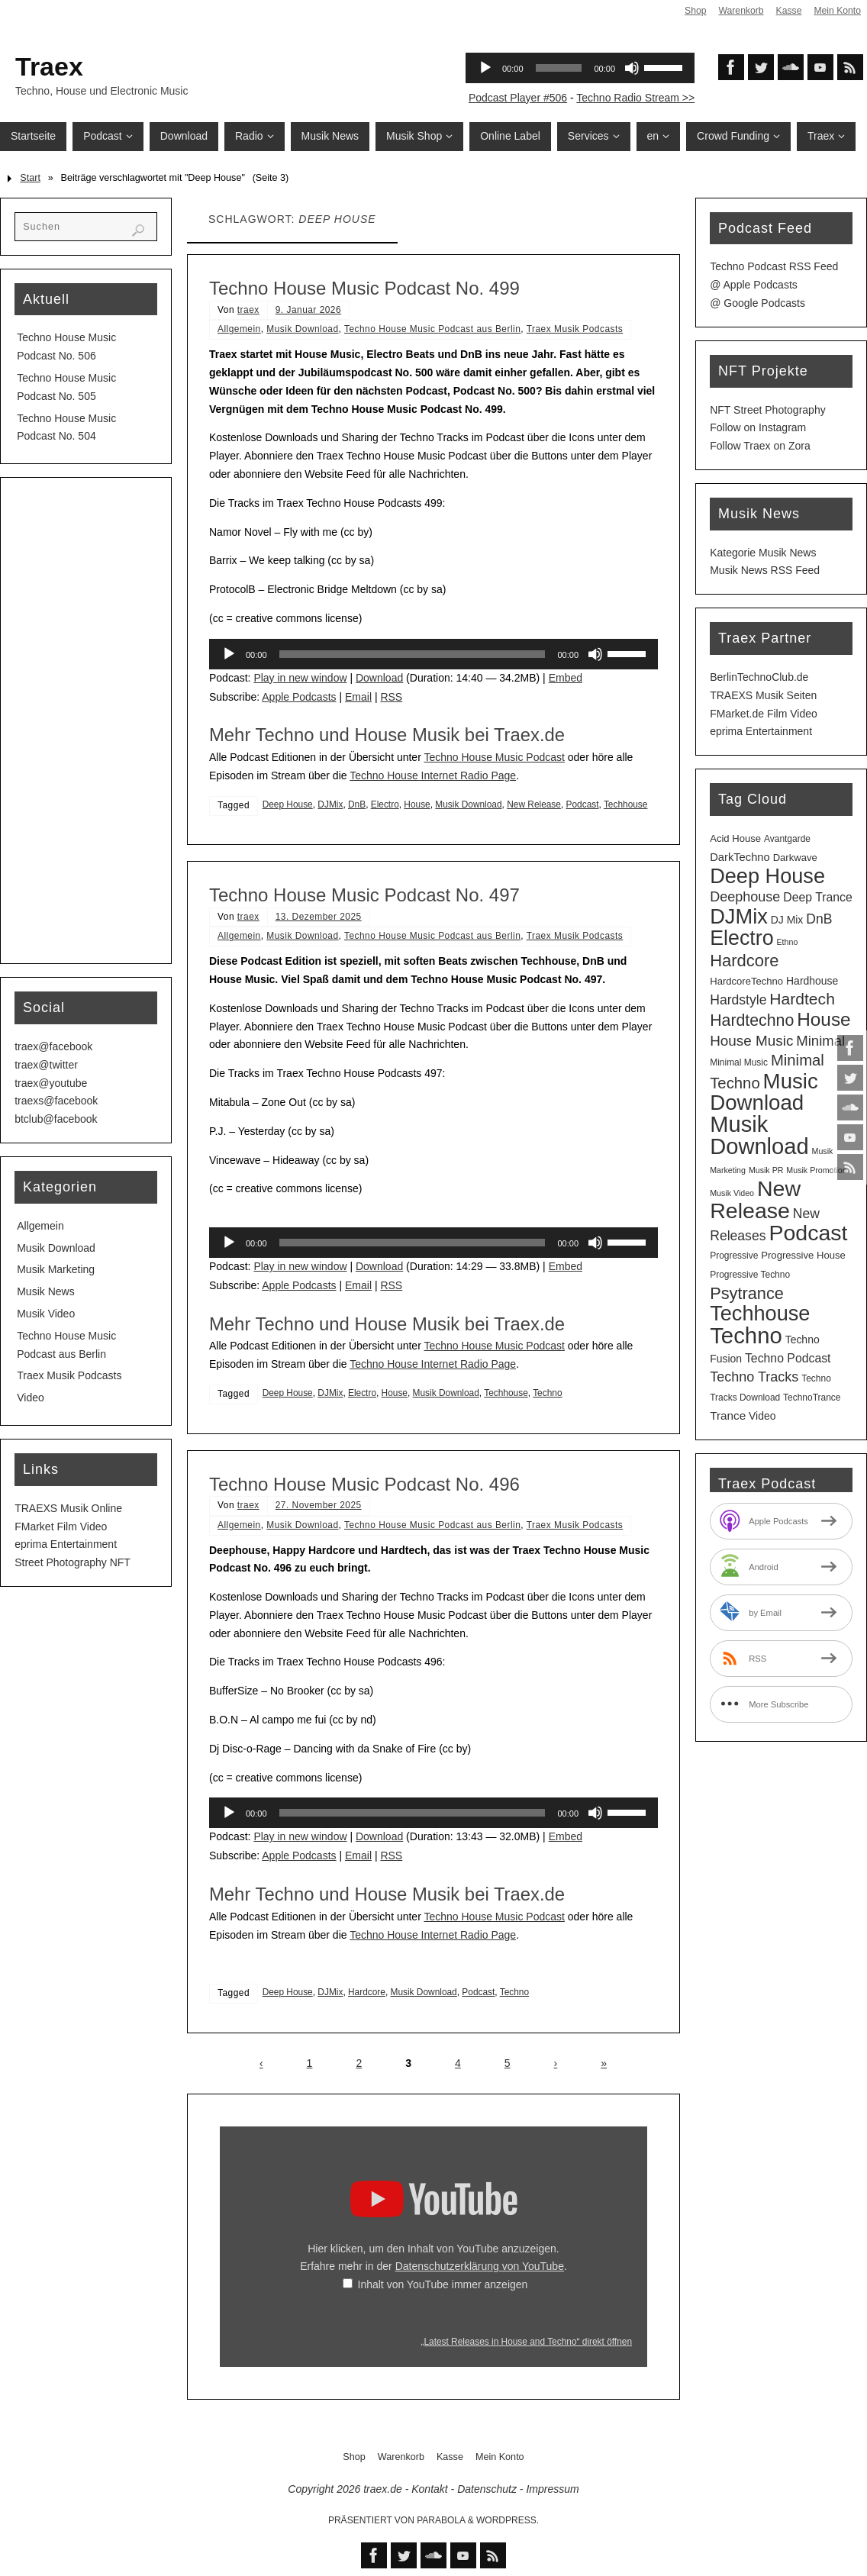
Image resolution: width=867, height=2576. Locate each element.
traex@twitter (46, 1065)
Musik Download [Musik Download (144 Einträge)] (759, 1135)
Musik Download (302, 329)
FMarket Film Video (61, 1526)
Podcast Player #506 (518, 98)
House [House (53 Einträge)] (823, 1019)
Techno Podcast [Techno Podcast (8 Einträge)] (788, 1358)
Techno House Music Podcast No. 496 (364, 1484)
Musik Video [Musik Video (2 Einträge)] (732, 1193)
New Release (534, 804)
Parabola (441, 2520)
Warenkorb (737, 10)
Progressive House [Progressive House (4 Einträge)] (803, 1255)
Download (379, 678)
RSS (391, 697)
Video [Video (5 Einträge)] (762, 1416)
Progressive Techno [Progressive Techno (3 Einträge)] (750, 1274)
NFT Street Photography (767, 410)
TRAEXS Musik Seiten (763, 695)
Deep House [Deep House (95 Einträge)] (767, 876)
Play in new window (299, 678)
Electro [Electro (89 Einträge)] (741, 938)
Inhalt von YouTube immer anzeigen (443, 2284)
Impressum (552, 2489)
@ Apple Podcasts (754, 285)
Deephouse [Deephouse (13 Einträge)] (745, 896)
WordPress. (507, 2520)
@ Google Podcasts (757, 303)
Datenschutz (487, 2489)
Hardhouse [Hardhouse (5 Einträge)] (812, 981)
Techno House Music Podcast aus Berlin (432, 329)
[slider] (412, 654)
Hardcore (366, 1992)
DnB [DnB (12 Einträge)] (819, 919)
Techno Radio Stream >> (635, 98)
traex (248, 310)
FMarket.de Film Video (763, 714)
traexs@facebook (56, 1101)
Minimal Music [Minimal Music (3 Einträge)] (739, 1062)
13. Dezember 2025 (319, 916)
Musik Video (46, 1313)
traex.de (382, 2489)
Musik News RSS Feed (765, 570)
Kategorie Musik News (763, 552)
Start (30, 177)
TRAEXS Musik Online (68, 1508)
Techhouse (626, 804)
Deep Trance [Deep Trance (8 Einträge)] (817, 897)
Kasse (786, 10)
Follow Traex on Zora (760, 446)
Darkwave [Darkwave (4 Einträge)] (795, 857)
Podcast (582, 804)
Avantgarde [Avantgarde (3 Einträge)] (787, 838)
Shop (691, 10)
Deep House (288, 804)
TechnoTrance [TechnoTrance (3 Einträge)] (811, 1397)
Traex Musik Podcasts (575, 329)
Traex (49, 66)
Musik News (45, 1291)
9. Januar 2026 (308, 310)
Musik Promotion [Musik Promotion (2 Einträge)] (816, 1170)
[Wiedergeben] (229, 654)
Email (358, 697)
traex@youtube (51, 1083)
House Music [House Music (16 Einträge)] (751, 1041)
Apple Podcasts (299, 697)
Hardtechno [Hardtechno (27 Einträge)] (752, 1020)
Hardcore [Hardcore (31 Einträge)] (744, 960)
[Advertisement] (86, 720)
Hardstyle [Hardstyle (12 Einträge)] (738, 1000)
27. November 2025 (319, 1505)
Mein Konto (836, 10)
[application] (433, 654)
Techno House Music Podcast (494, 757)
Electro (385, 804)
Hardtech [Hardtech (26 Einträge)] (802, 999)
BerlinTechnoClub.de (759, 677)
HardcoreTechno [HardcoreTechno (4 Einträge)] (746, 981)
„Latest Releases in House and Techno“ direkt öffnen (526, 2341)
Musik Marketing (56, 1269)
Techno (547, 1393)
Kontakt (429, 2489)
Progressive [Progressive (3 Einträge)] (734, 1255)
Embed (565, 678)
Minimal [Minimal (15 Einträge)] (820, 1041)
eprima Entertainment (66, 1544)
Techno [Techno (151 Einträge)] (746, 1335)
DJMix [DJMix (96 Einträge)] (739, 916)
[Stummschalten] (595, 654)
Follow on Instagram (758, 427)
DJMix (330, 804)
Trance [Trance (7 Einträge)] (728, 1415)
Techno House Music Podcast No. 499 (364, 288)
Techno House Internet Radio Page (433, 775)
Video (30, 1397)
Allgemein (239, 329)
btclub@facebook (56, 1119)
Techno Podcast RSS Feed (774, 266)
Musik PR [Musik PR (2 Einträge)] (766, 1170)
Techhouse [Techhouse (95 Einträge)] (760, 1313)
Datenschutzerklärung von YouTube (479, 2266)
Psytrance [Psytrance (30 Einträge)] (747, 1293)
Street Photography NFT (73, 1562)
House (417, 804)
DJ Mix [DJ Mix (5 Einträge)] (787, 920)
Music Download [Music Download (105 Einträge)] (764, 1092)
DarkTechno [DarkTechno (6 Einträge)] (740, 857)
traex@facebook (53, 1046)
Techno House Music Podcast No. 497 (364, 895)
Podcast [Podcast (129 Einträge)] (808, 1232)
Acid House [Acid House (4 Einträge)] (735, 838)
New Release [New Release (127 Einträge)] (755, 1200)
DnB (357, 804)
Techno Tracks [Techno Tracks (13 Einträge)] (754, 1377)
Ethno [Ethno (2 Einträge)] (787, 941)
